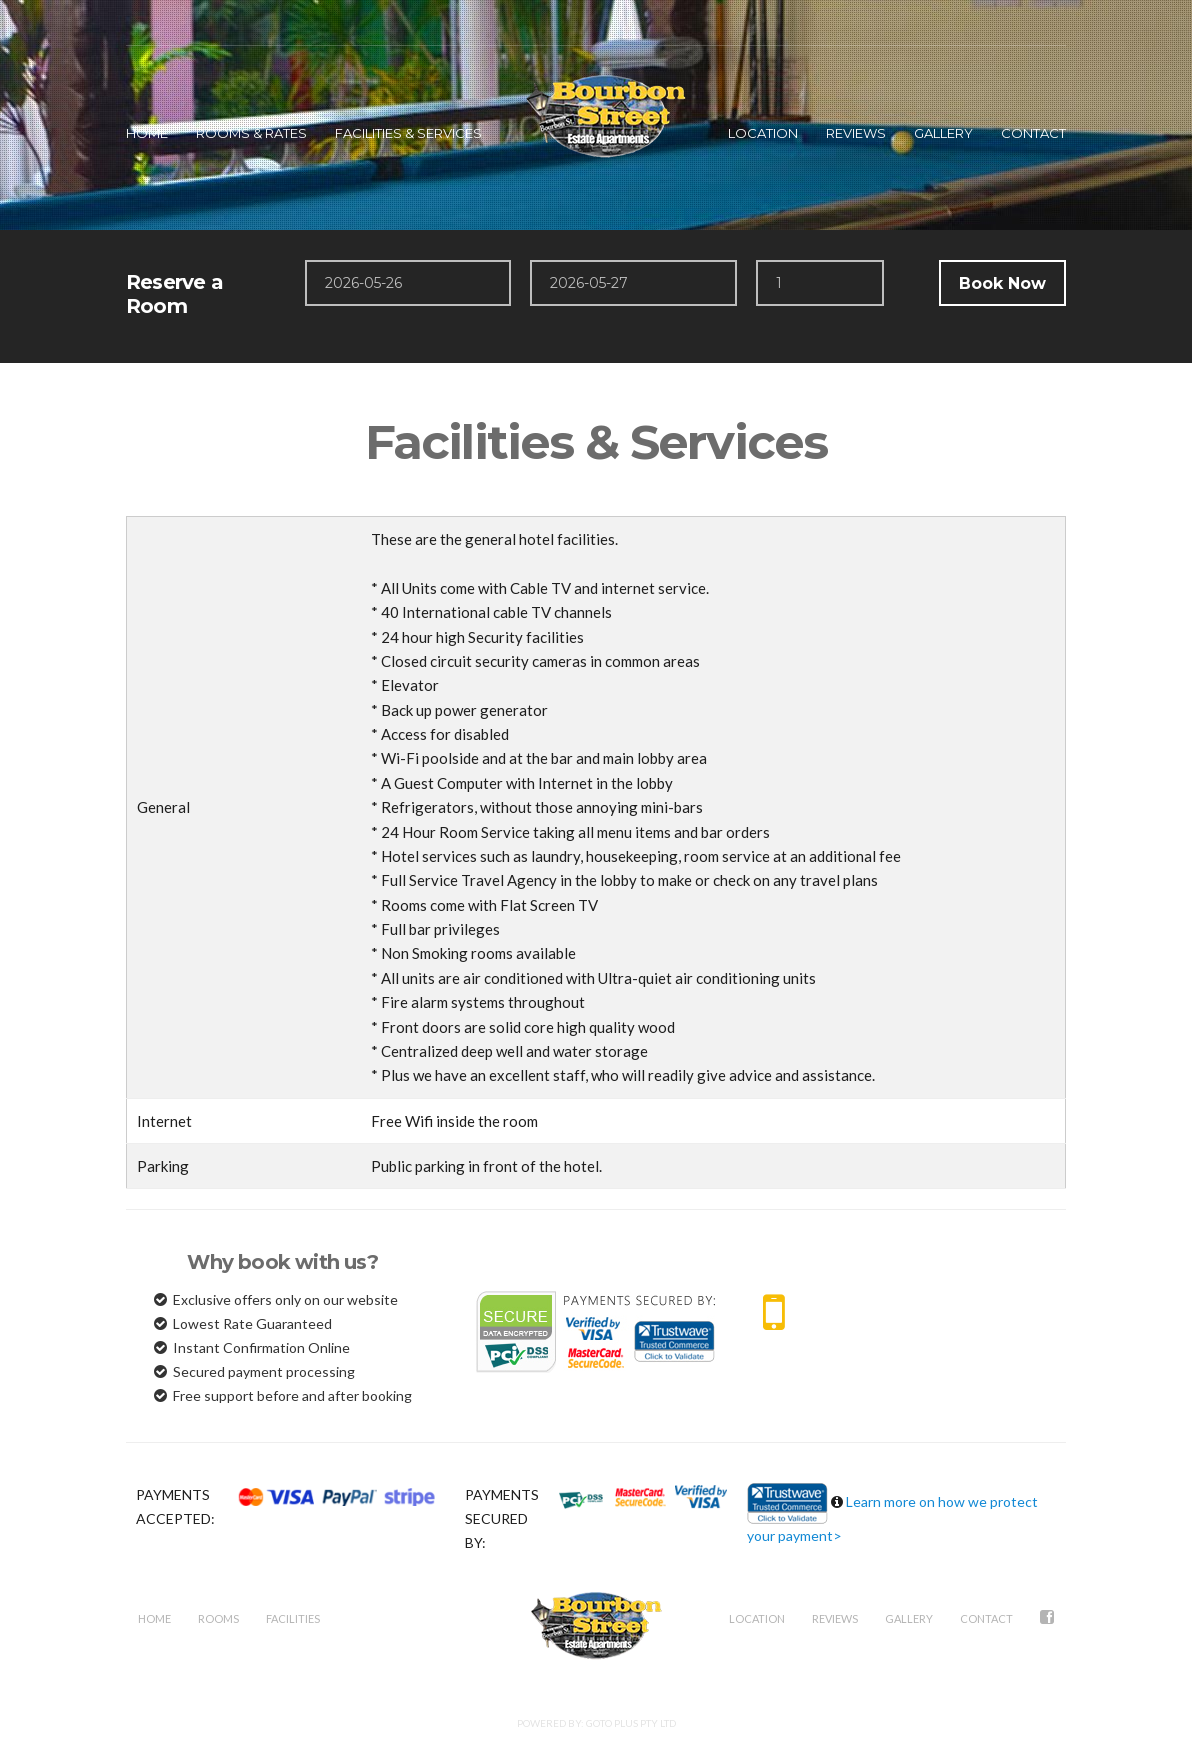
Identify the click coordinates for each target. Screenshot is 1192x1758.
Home (154, 1618)
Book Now (1002, 283)
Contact (986, 1618)
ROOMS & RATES (251, 133)
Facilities (293, 1618)
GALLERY (943, 133)
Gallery (909, 1618)
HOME (147, 133)
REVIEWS (856, 133)
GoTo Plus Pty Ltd (631, 1723)
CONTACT (1033, 133)
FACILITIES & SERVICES (408, 133)
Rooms (218, 1618)
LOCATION (763, 133)
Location (757, 1618)
